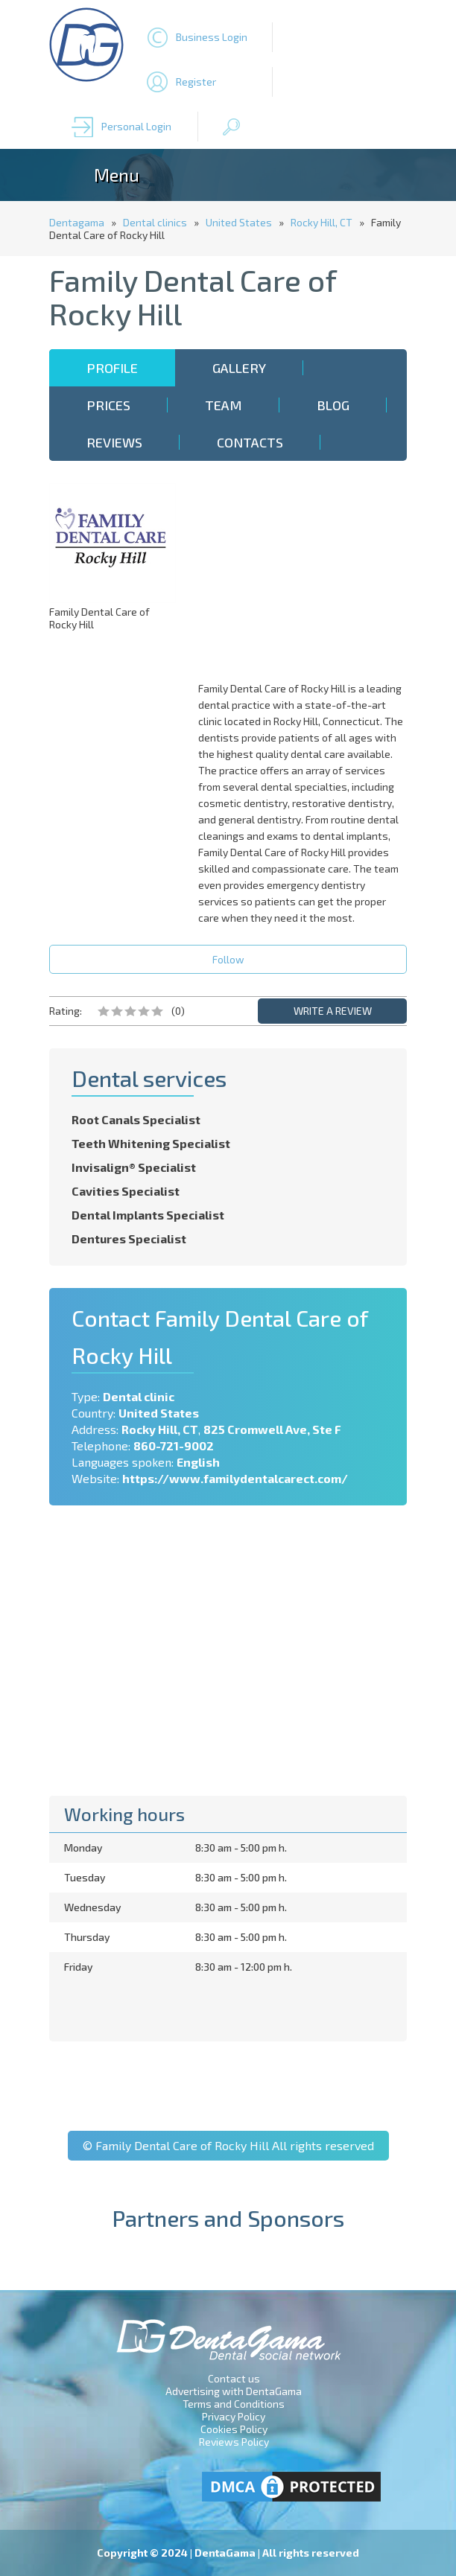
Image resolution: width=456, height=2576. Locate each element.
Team (223, 405)
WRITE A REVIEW (333, 1010)
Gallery (239, 368)
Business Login (211, 37)
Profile (112, 368)
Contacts (250, 442)
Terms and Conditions (234, 2403)
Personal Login (136, 126)
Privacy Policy (233, 2416)
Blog (333, 405)
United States (239, 222)
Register (196, 81)
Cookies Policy (233, 2429)
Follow (228, 959)
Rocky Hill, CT (321, 222)
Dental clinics (155, 222)
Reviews (114, 442)
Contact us (234, 2378)
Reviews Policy (234, 2441)
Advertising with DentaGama (233, 2391)
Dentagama (76, 222)
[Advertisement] (306, 576)
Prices (108, 405)
